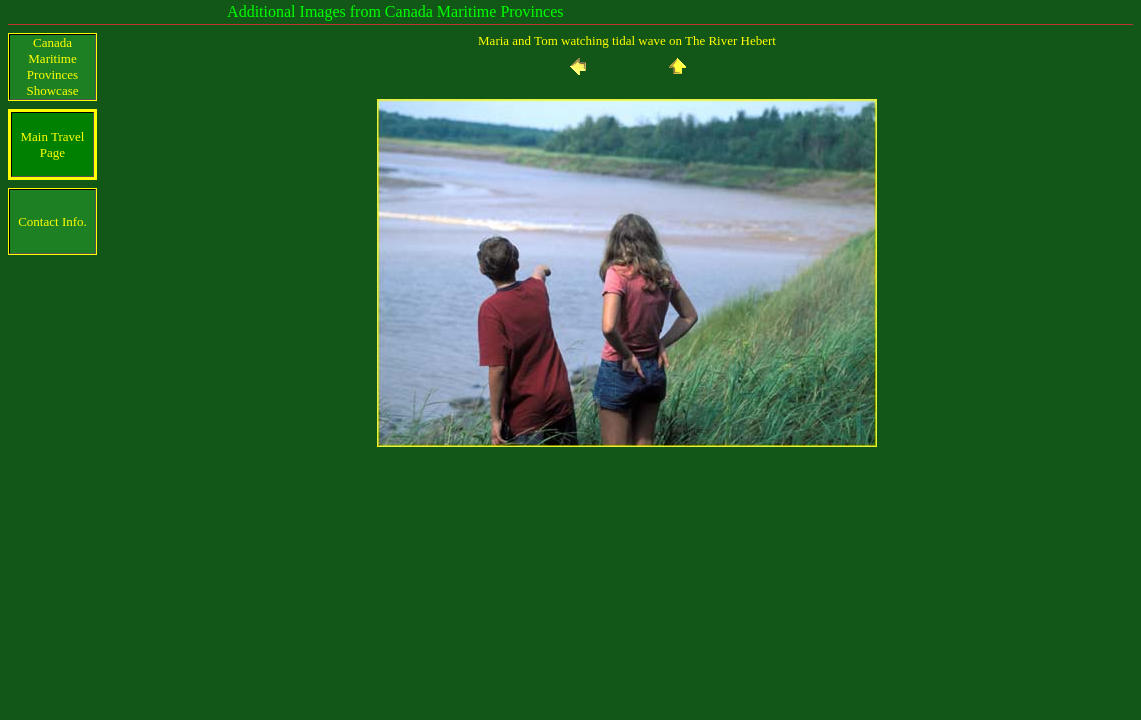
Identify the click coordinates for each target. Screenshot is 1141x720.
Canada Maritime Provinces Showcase (53, 66)
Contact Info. (52, 221)
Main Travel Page (53, 144)
